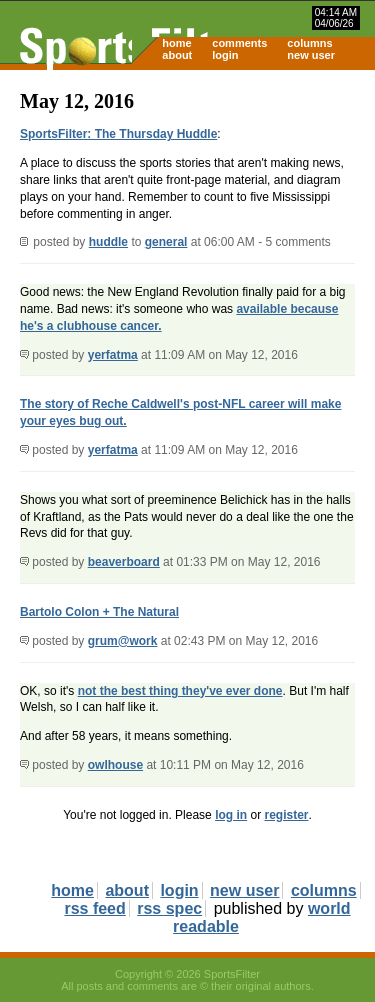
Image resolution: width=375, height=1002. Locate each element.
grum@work (123, 641)
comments (239, 43)
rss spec (169, 908)
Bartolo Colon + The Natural (99, 612)
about (177, 55)
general (166, 242)
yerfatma (113, 355)
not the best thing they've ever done (180, 691)
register (286, 815)
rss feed (94, 908)
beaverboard (124, 562)
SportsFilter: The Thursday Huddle (118, 134)
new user (311, 55)
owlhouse (115, 765)
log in (231, 815)
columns (309, 43)
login (225, 55)
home (176, 43)
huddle (108, 242)
